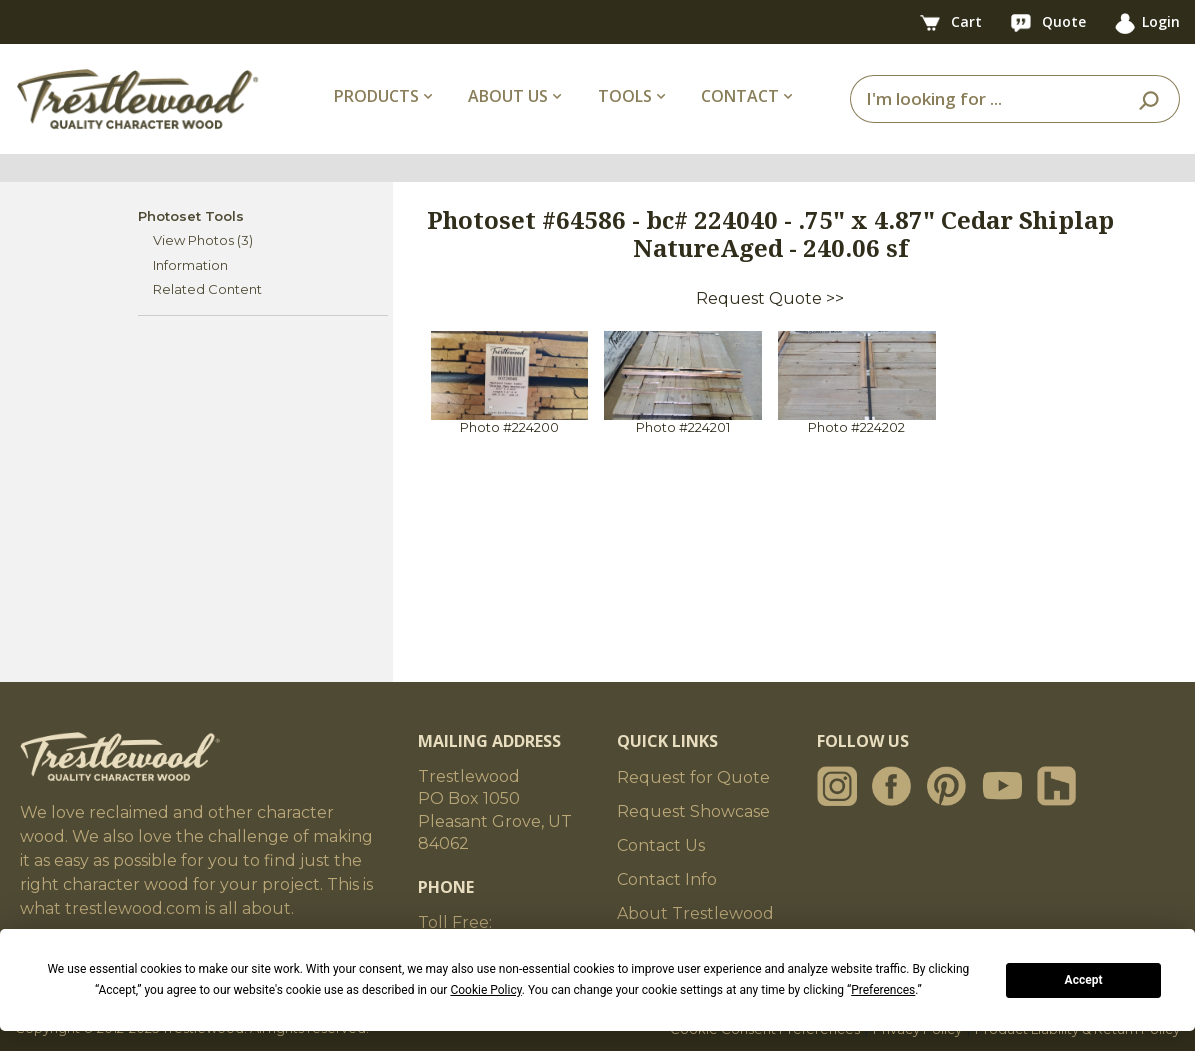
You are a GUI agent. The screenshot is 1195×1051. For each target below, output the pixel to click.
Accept (1084, 980)
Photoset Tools (191, 216)
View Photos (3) (203, 240)
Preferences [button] (883, 990)
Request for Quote (693, 777)
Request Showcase (693, 811)
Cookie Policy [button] (485, 990)
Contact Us (661, 845)
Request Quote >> (770, 298)
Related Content (207, 289)
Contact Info (667, 879)
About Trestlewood (695, 913)
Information (190, 265)
